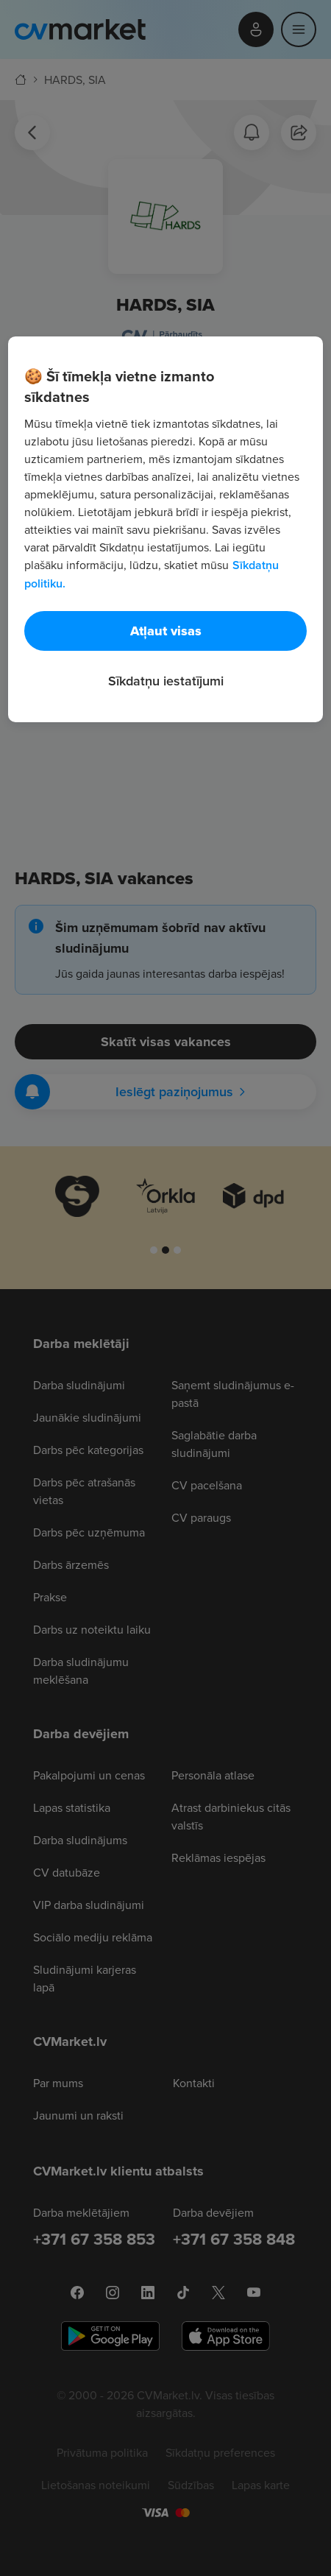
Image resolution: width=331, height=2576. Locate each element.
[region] (165, 529)
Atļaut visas (166, 631)
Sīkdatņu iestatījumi (166, 680)
